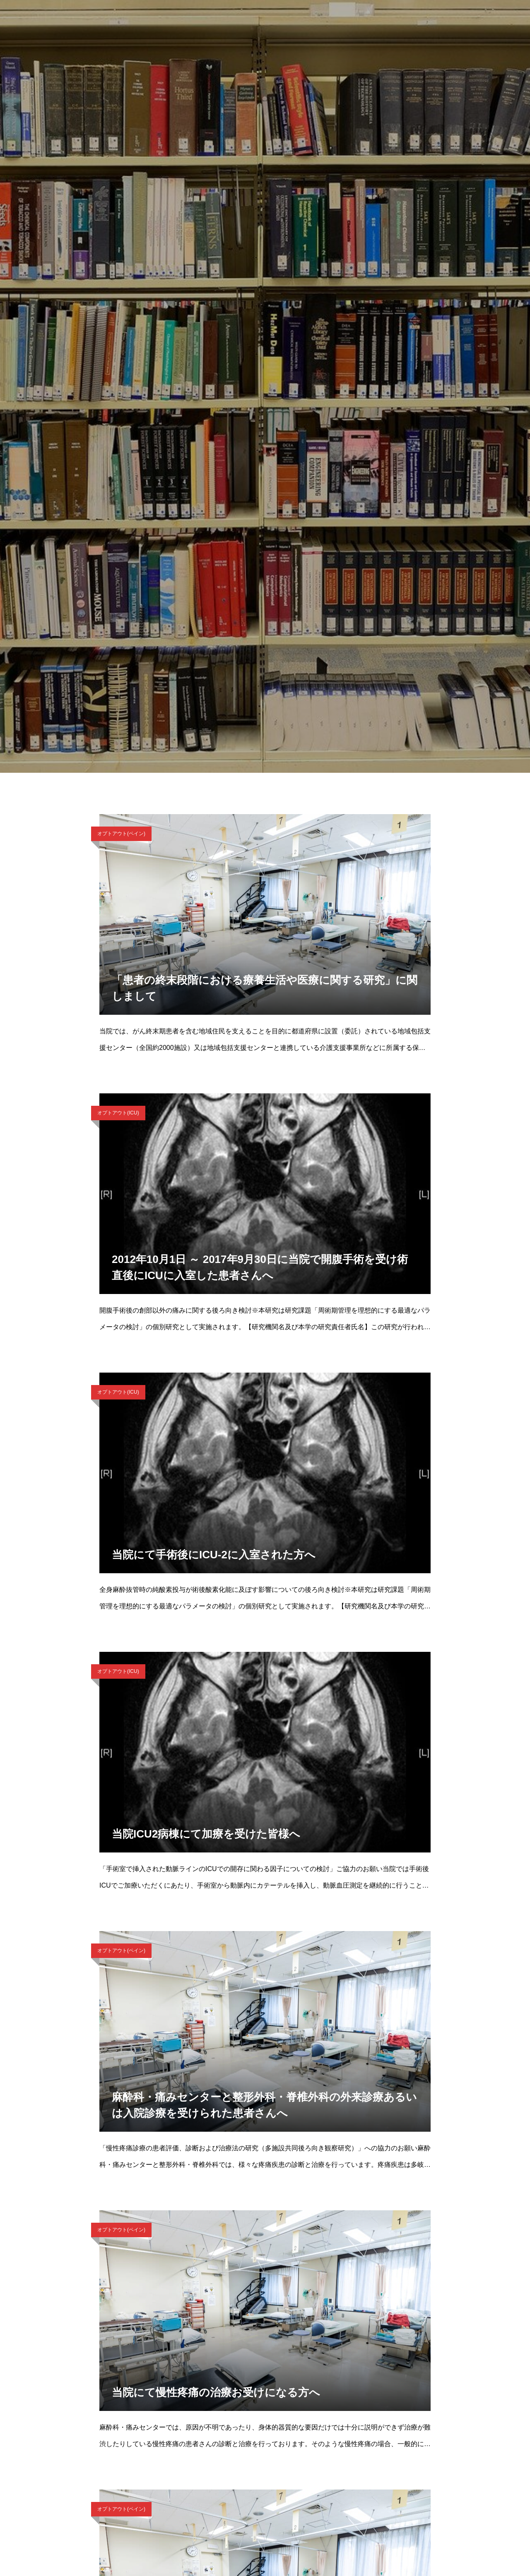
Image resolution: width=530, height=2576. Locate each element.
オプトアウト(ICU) (118, 1113)
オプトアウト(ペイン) (121, 833)
